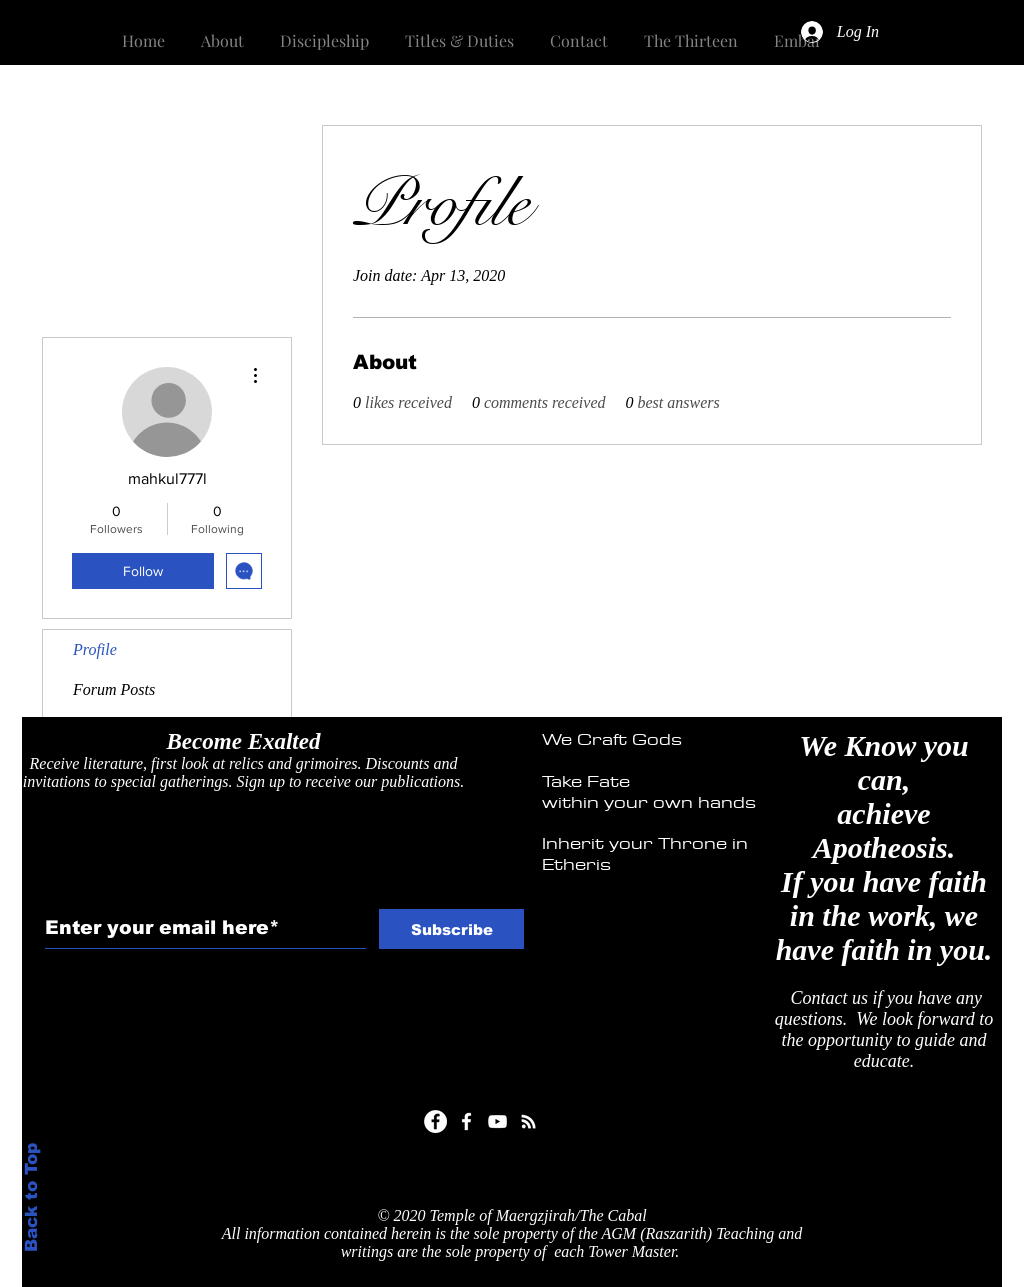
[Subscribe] (451, 929)
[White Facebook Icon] (466, 1121)
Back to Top (31, 1197)
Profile (95, 649)
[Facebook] (435, 1121)
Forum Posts (114, 689)
